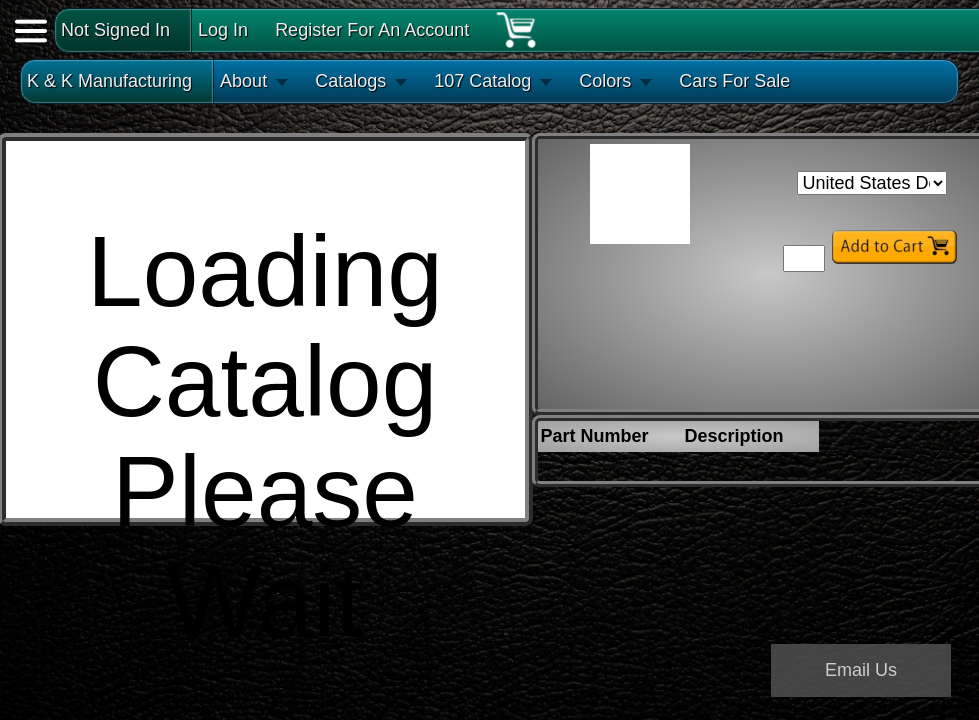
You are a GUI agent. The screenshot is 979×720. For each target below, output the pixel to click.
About (243, 81)
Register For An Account (372, 30)
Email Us (861, 670)
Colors (605, 81)
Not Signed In (115, 30)
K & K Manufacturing (109, 81)
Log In (223, 30)
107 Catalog (482, 81)
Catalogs (350, 81)
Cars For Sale (734, 81)
